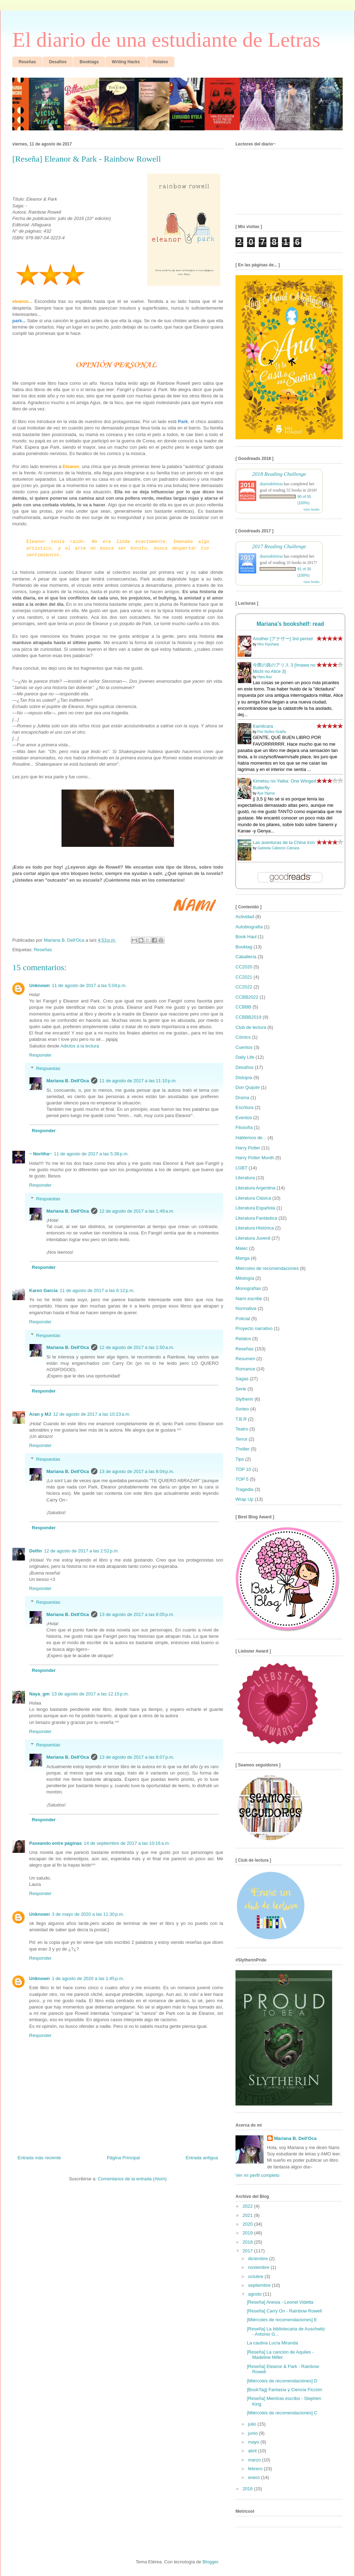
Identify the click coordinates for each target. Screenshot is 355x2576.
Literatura (245, 1177)
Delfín (35, 1550)
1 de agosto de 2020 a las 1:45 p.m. (88, 1978)
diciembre (258, 2258)
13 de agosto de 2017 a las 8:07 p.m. (136, 1757)
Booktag (243, 946)
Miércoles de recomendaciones (267, 1268)
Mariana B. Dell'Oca (67, 1080)
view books (311, 509)
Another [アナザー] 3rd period (283, 638)
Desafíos (244, 1067)
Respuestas (48, 1068)
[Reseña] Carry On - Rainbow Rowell (284, 2311)
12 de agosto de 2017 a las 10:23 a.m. (91, 1414)
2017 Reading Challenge (279, 546)
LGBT (241, 1167)
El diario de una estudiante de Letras (166, 39)
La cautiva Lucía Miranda (272, 2342)
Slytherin (244, 1399)
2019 (248, 2233)
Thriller (242, 1449)
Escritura (244, 1107)
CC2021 (243, 977)
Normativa (245, 1308)
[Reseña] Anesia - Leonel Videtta (280, 2302)
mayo (254, 2442)
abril (253, 2450)
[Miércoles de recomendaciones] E (282, 2319)
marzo (255, 2460)
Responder (40, 1055)
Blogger (210, 2561)
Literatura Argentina (255, 1187)
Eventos (243, 1117)
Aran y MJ (40, 1414)
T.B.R (241, 1419)
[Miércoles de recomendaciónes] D (282, 2380)
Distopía (243, 1077)
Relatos (243, 1338)
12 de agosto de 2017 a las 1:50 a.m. (136, 1347)
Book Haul (246, 936)
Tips (239, 1459)
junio (253, 2433)
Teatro (241, 1429)
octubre (256, 2276)
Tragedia (244, 1489)
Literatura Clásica (253, 1198)
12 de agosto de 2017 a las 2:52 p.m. (81, 1550)
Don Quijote (247, 1087)
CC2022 (243, 986)
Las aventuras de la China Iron (284, 842)
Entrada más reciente (39, 2157)
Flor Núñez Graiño (271, 732)
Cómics (243, 1037)
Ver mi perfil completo (257, 2175)
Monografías (248, 1288)
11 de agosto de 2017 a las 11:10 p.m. (138, 1080)
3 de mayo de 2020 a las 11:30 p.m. (88, 1914)
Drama (242, 1097)
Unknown (39, 985)
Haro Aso (264, 677)
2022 (248, 2206)
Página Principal (123, 2157)
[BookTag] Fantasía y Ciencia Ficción (284, 2389)
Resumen (245, 1358)
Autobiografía (249, 926)
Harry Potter (247, 1147)
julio (253, 2424)
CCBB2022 (246, 997)
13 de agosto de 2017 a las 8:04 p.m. (136, 1471)
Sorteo (242, 1409)
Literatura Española (255, 1208)
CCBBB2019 (248, 1017)
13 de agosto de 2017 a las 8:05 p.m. (136, 1614)
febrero (256, 2468)
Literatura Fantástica (256, 1218)
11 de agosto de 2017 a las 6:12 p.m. (97, 1290)
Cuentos (243, 1047)
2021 (248, 2215)
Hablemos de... (250, 1137)
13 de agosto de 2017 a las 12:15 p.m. (90, 1693)
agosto (255, 2294)
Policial (242, 1318)
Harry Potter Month (254, 1157)
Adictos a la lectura (79, 1046)
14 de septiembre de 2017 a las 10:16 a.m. (127, 1843)
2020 (248, 2224)
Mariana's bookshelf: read (290, 624)
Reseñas (43, 949)
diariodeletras (271, 483)
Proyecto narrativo (254, 1328)
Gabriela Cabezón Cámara (278, 848)
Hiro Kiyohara (268, 644)
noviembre (259, 2267)
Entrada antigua (202, 2157)
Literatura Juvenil (252, 1238)
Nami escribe (248, 1298)
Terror (241, 1439)
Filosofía (244, 1127)
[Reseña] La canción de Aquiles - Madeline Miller (280, 2354)
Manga (242, 1258)
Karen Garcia (43, 1290)
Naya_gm (39, 1693)
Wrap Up (244, 1499)
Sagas (241, 1378)
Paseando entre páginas (55, 1843)
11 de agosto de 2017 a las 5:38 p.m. (91, 1153)
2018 (248, 2242)
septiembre (260, 2285)
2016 (248, 2488)
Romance (245, 1368)
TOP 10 (243, 1469)
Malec (241, 1248)
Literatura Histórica (254, 1228)
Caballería (245, 956)
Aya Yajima (266, 793)
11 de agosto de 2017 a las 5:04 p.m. (89, 985)
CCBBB (243, 1007)
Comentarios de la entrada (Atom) (132, 2178)
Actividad (244, 916)
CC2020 (243, 966)
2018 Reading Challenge (279, 474)
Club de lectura (250, 1027)
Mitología (244, 1278)
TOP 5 (241, 1479)
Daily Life (244, 1057)
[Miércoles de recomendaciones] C (282, 2412)
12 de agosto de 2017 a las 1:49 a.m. (136, 1211)
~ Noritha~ (40, 1153)
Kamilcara (263, 726)
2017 (248, 2250)
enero (254, 2477)
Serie (240, 1388)
